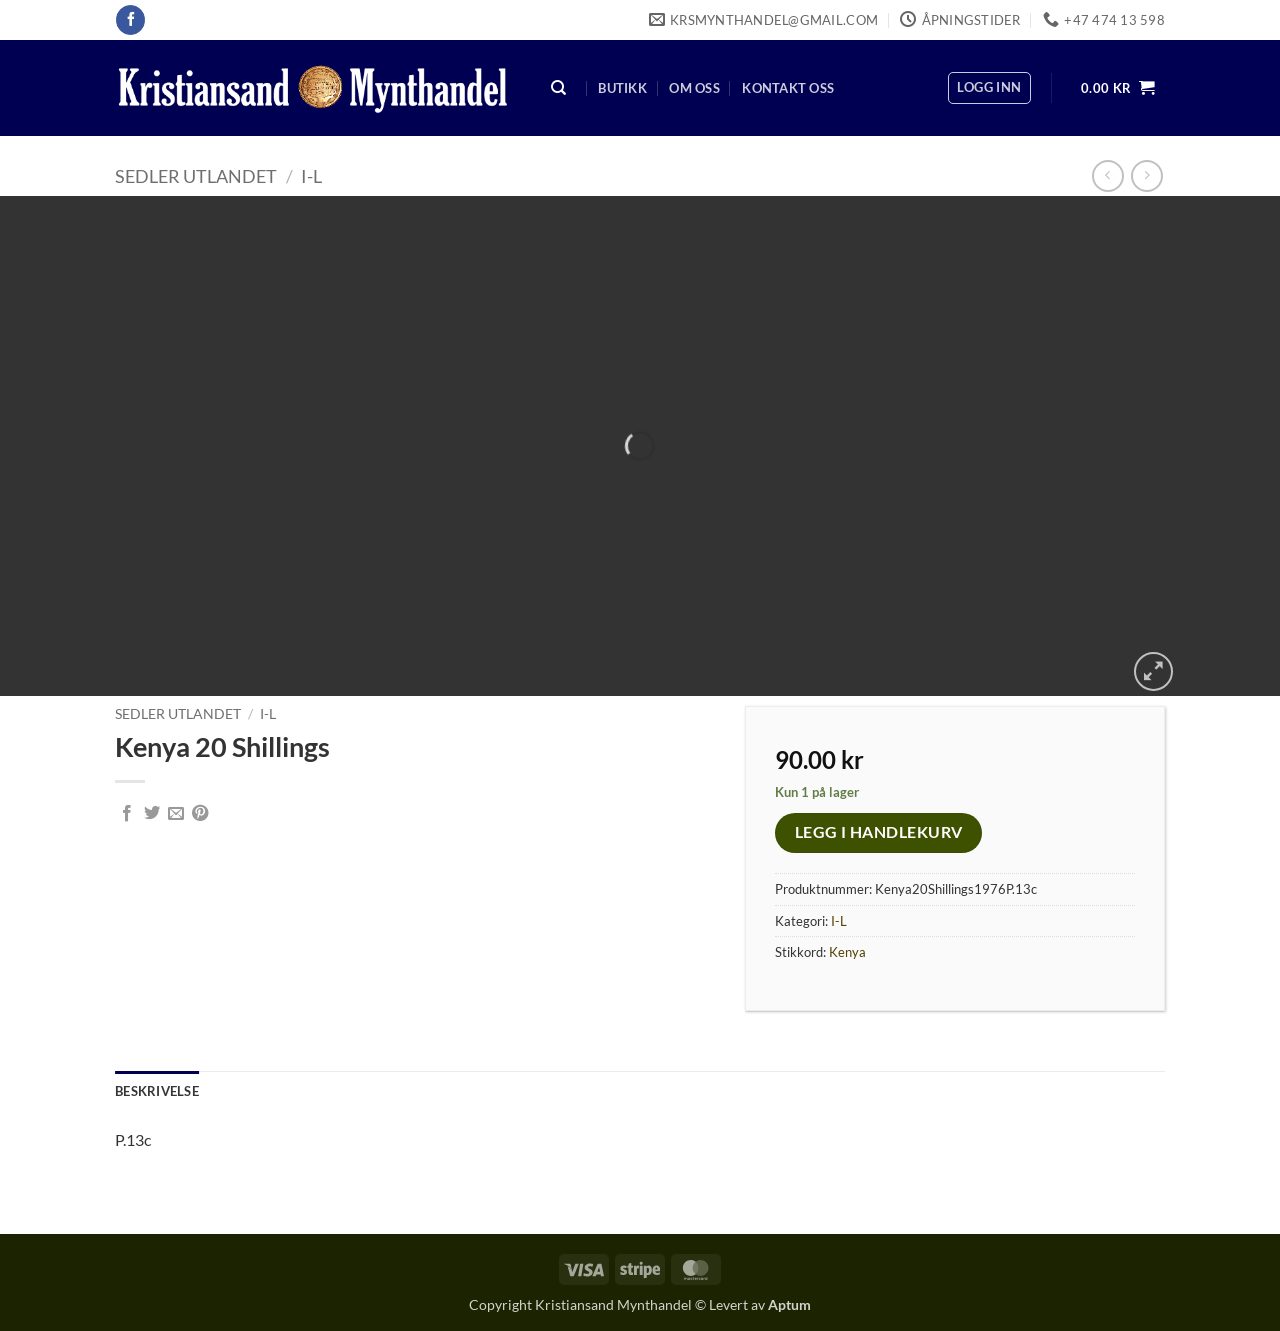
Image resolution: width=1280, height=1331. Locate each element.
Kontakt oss (788, 88)
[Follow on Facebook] (130, 20)
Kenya (847, 952)
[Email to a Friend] (176, 814)
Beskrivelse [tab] (157, 1091)
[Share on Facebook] (127, 814)
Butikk (622, 88)
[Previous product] (1146, 175)
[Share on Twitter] (152, 814)
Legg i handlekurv (879, 832)
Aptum (789, 1304)
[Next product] (1107, 175)
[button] (989, 88)
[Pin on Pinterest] (200, 814)
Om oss (694, 88)
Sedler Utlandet (196, 176)
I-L (311, 176)
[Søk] (559, 88)
